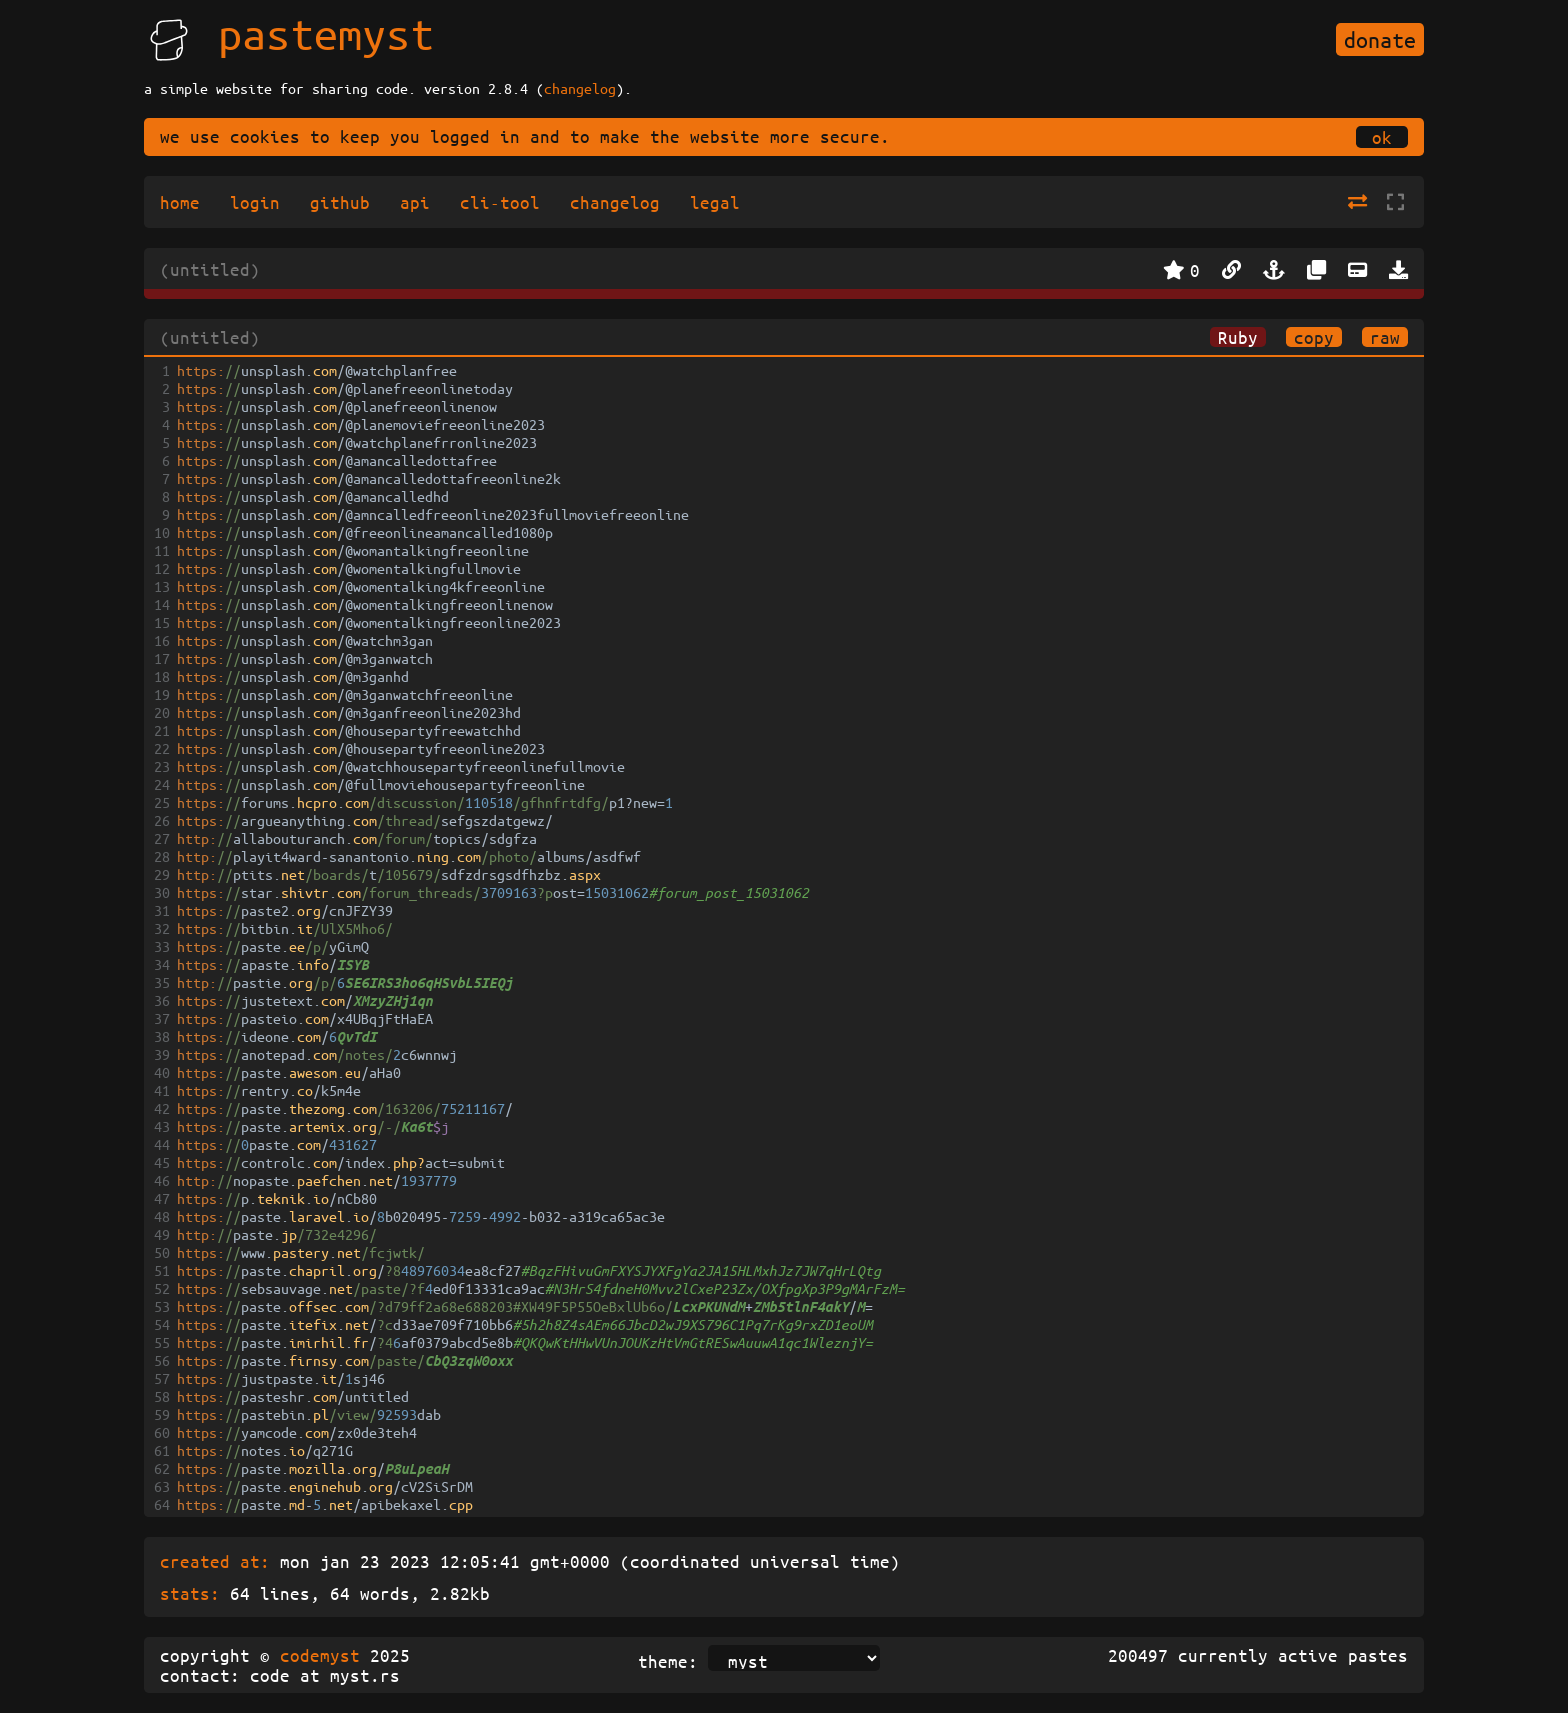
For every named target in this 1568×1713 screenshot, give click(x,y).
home (180, 202)
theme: (668, 1661)
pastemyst (326, 33)
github (340, 202)
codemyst (320, 1655)
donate (1380, 39)
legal (715, 202)
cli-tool (500, 202)
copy (1314, 337)
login (255, 202)
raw (1385, 337)
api (415, 202)
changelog (580, 88)
